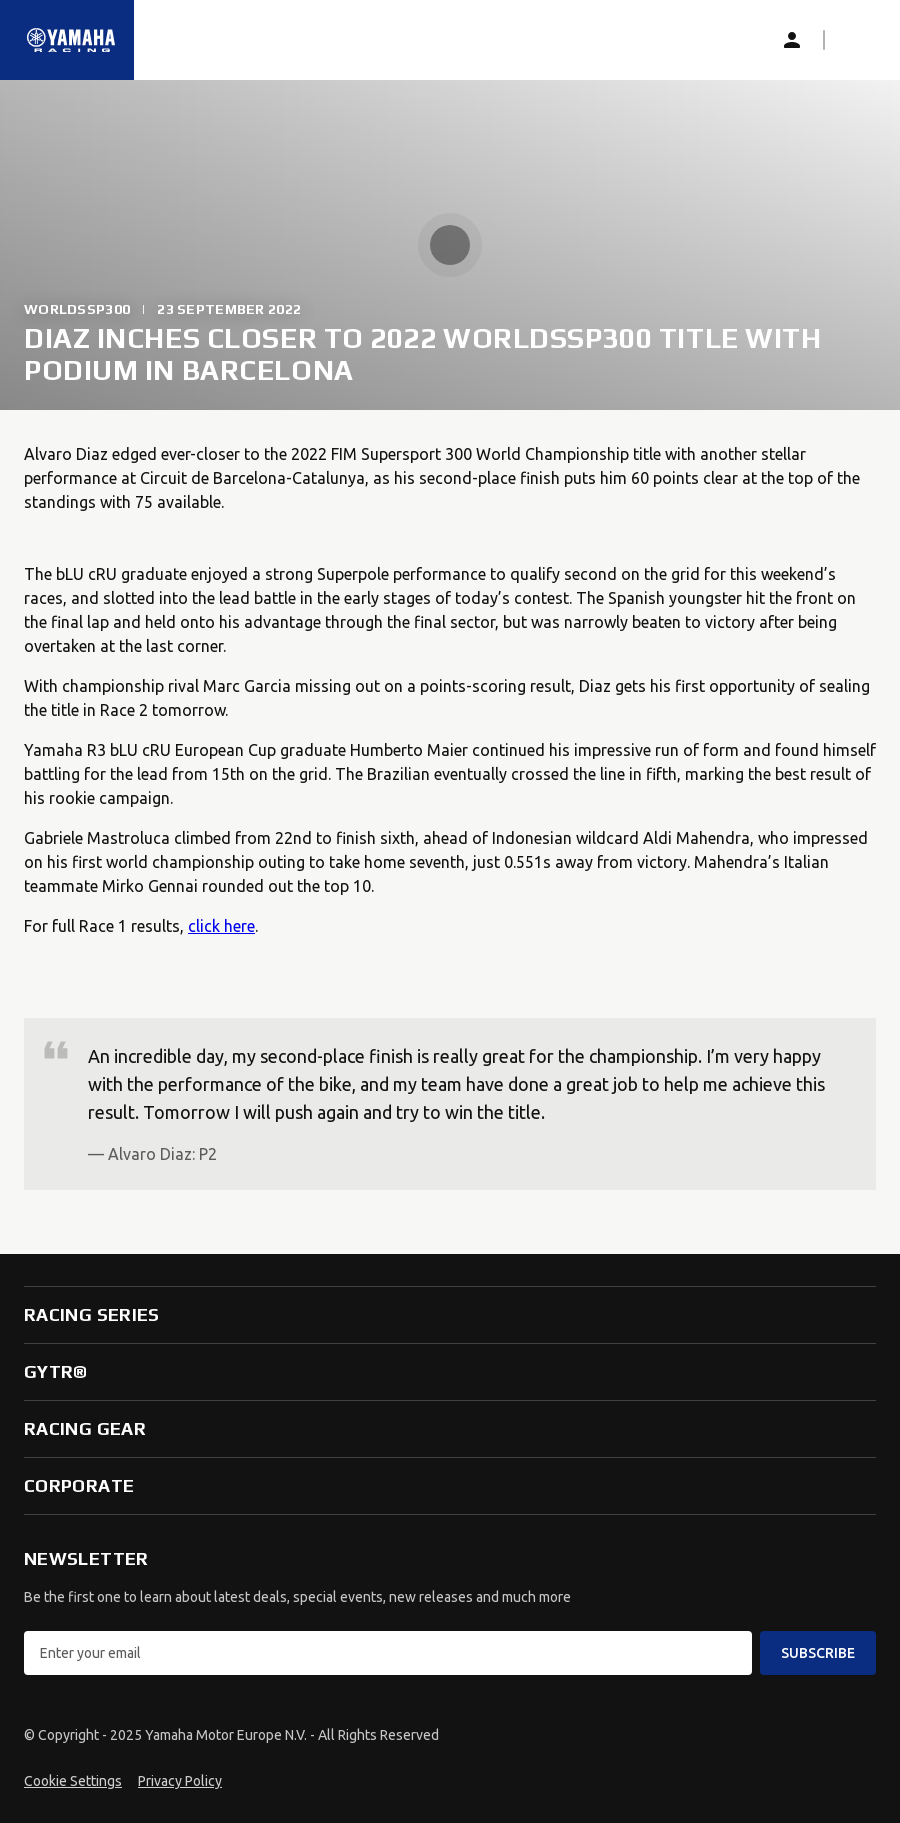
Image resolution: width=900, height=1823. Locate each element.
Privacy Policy (180, 1781)
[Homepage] (71, 40)
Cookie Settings (73, 1781)
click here (221, 926)
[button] (856, 40)
